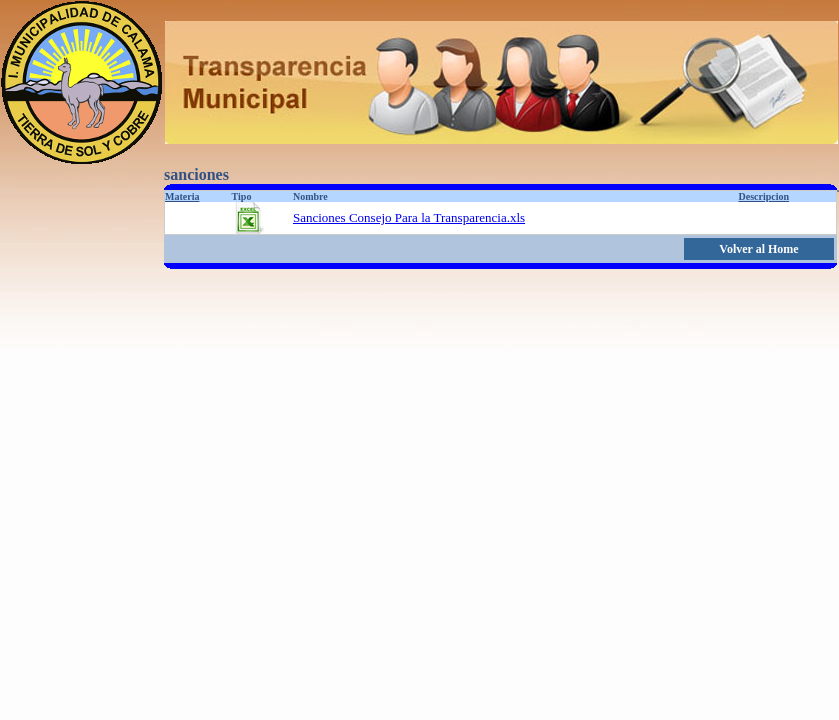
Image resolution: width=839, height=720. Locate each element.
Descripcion (764, 196)
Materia (182, 196)
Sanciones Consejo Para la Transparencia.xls (409, 217)
